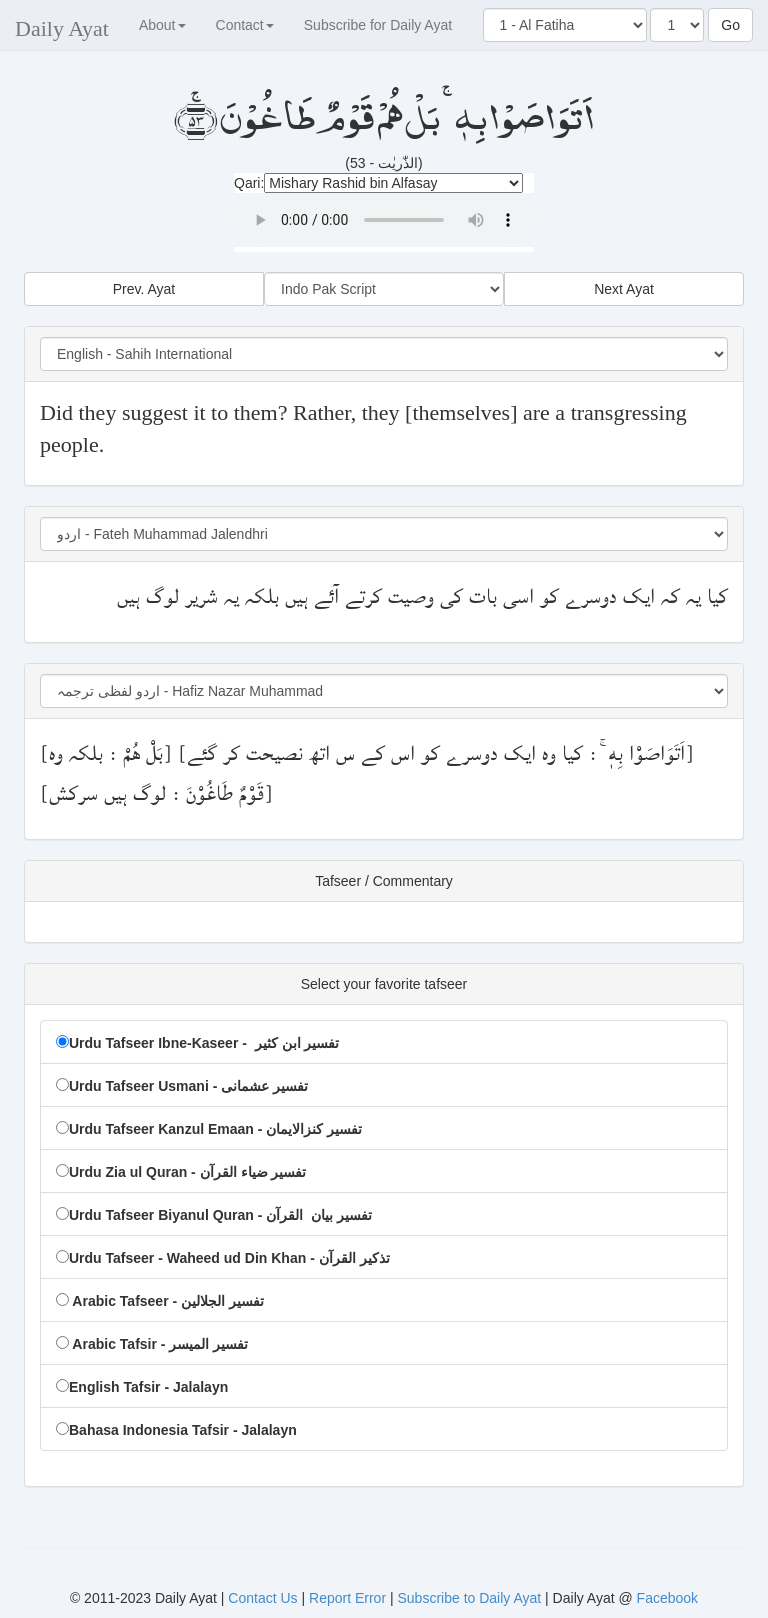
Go (730, 25)
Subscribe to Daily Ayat (469, 1598)
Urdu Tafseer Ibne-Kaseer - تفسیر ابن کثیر (197, 1043)
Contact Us (264, 1598)
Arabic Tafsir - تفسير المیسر (152, 1344)
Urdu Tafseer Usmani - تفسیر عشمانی (182, 1086)
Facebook (667, 1598)
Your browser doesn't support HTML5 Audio (384, 220)
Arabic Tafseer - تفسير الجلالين (160, 1301)
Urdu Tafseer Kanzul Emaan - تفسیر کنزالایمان (209, 1129)
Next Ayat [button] (624, 289)
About (162, 25)
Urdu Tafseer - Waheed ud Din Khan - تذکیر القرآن (223, 1258)
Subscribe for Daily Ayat (378, 25)
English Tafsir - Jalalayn (142, 1387)
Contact (245, 25)
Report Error (347, 1598)
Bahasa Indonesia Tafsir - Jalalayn (176, 1430)
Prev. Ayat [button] (144, 289)
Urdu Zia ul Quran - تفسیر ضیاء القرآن (181, 1172)
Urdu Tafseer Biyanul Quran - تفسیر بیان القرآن (214, 1215)
